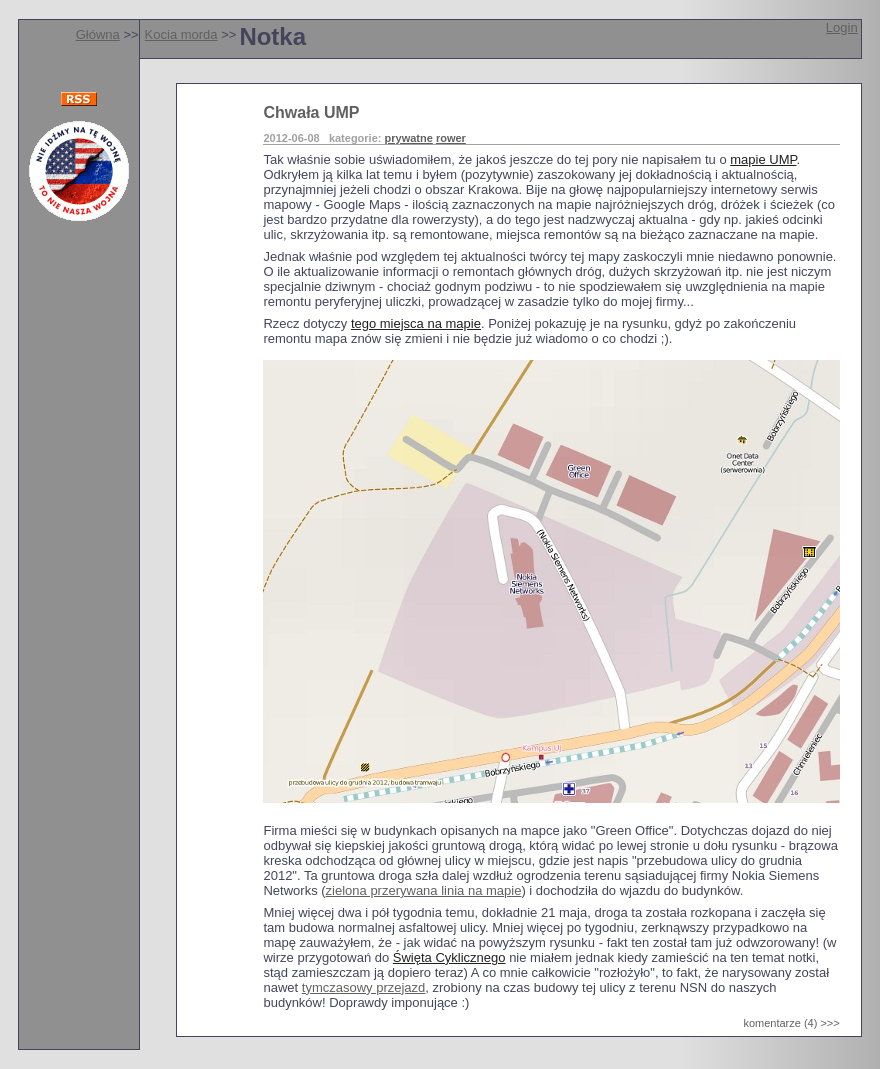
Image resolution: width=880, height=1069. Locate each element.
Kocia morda (181, 34)
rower (451, 138)
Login (842, 27)
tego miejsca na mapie (416, 323)
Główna (98, 34)
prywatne (409, 138)
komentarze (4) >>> (791, 1023)
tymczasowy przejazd (364, 987)
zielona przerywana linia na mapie (424, 890)
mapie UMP (763, 159)
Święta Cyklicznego (449, 957)
